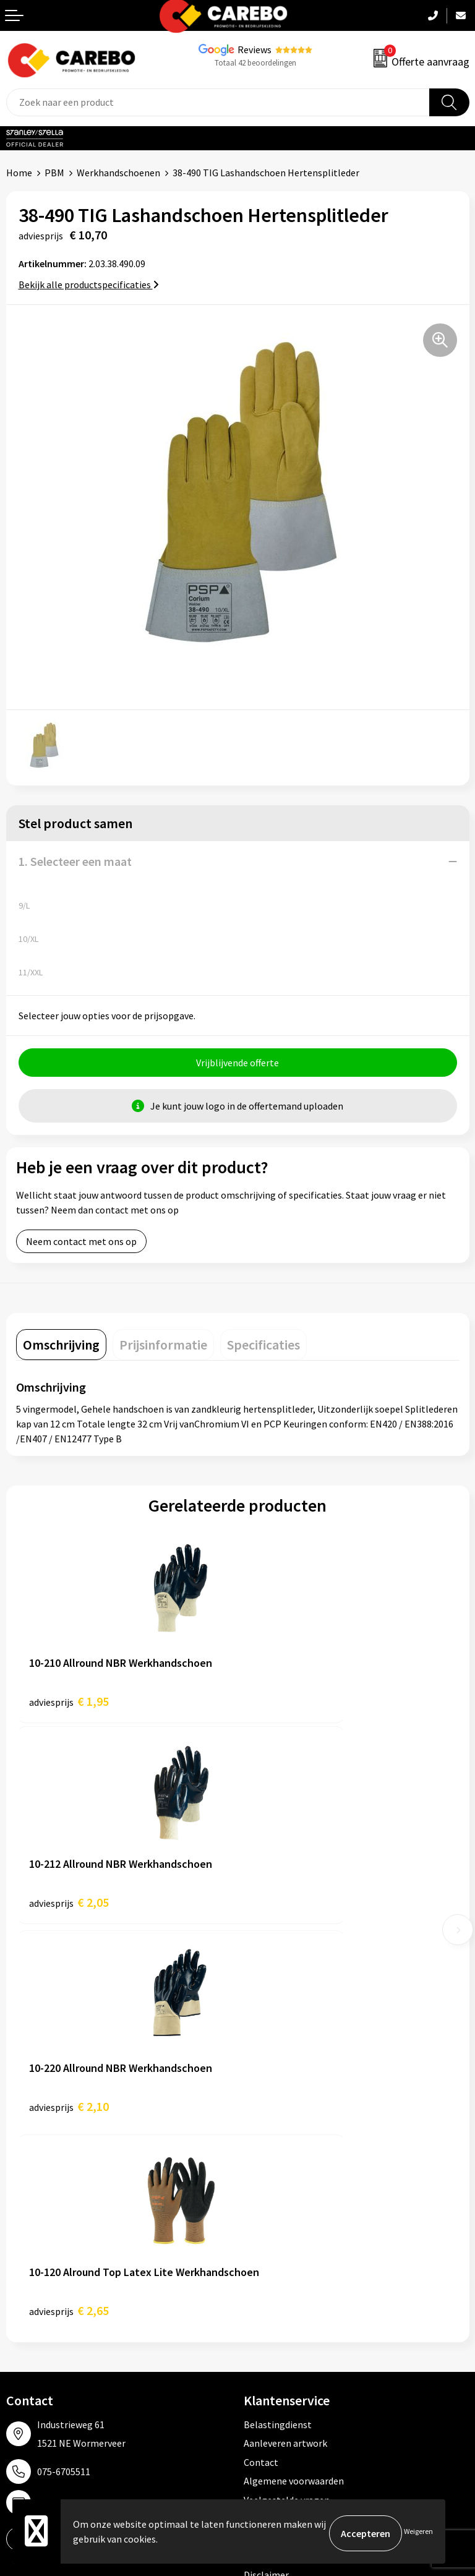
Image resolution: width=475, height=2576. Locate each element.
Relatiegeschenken (284, 2310)
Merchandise (32, 2310)
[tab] (61, 1348)
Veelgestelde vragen (287, 2098)
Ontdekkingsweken (47, 2236)
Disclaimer (266, 2173)
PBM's (257, 2273)
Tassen (258, 2329)
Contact (261, 2061)
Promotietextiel (279, 2236)
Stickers (261, 2348)
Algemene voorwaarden (294, 2079)
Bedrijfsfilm (31, 2329)
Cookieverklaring (280, 2117)
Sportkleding (271, 2292)
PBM (54, 172)
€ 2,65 (290, 1909)
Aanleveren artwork (285, 2041)
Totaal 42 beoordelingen (255, 63)
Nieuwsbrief (31, 2348)
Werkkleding (270, 2254)
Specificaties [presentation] (263, 1348)
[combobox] (218, 102)
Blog (16, 2273)
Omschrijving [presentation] (61, 1348)
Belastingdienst (278, 2023)
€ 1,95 (69, 1705)
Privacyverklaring (280, 2135)
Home (19, 172)
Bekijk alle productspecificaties (89, 284)
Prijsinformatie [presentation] (163, 1348)
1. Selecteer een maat (75, 861)
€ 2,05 (290, 1705)
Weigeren (418, 2533)
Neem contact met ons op (81, 1245)
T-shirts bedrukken (46, 2292)
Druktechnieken (277, 2155)
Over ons (24, 2254)
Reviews (255, 49)
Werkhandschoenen (118, 172)
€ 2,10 (69, 1909)
